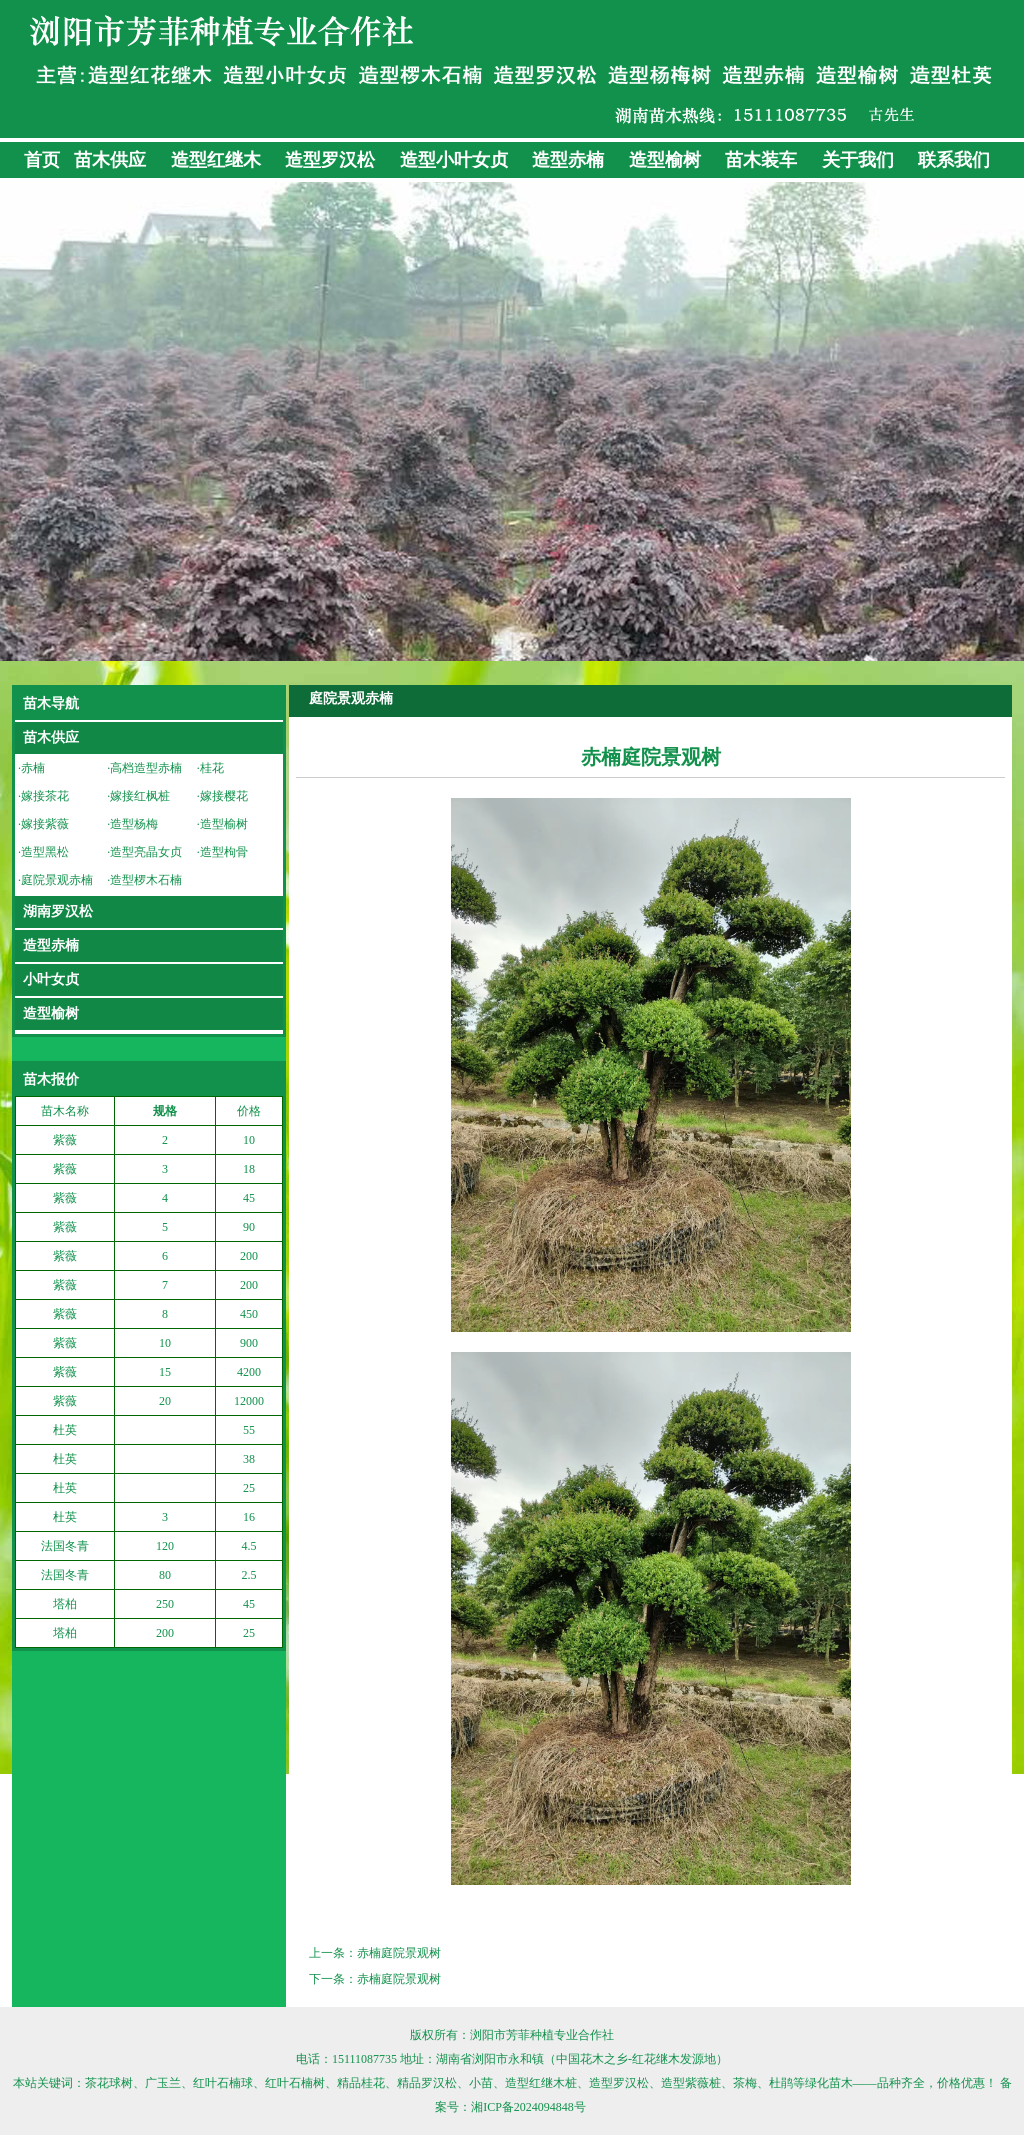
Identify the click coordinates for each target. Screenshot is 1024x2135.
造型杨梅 (134, 824)
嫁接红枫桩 (140, 796)
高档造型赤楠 (146, 768)
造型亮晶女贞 (146, 852)
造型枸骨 (224, 852)
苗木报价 (51, 1079)
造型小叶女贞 (454, 160)
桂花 (212, 768)
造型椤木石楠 (146, 880)
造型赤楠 (568, 160)
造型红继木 (216, 160)
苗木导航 (51, 703)
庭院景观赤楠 (57, 880)
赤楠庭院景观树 (399, 1953)
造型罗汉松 (330, 160)
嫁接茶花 (45, 796)
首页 (42, 160)
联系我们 (954, 160)
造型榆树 (665, 160)
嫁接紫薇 (45, 824)
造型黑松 (45, 852)
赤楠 (33, 768)
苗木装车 (761, 160)
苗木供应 (110, 160)
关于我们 (858, 160)
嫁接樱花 (224, 796)
